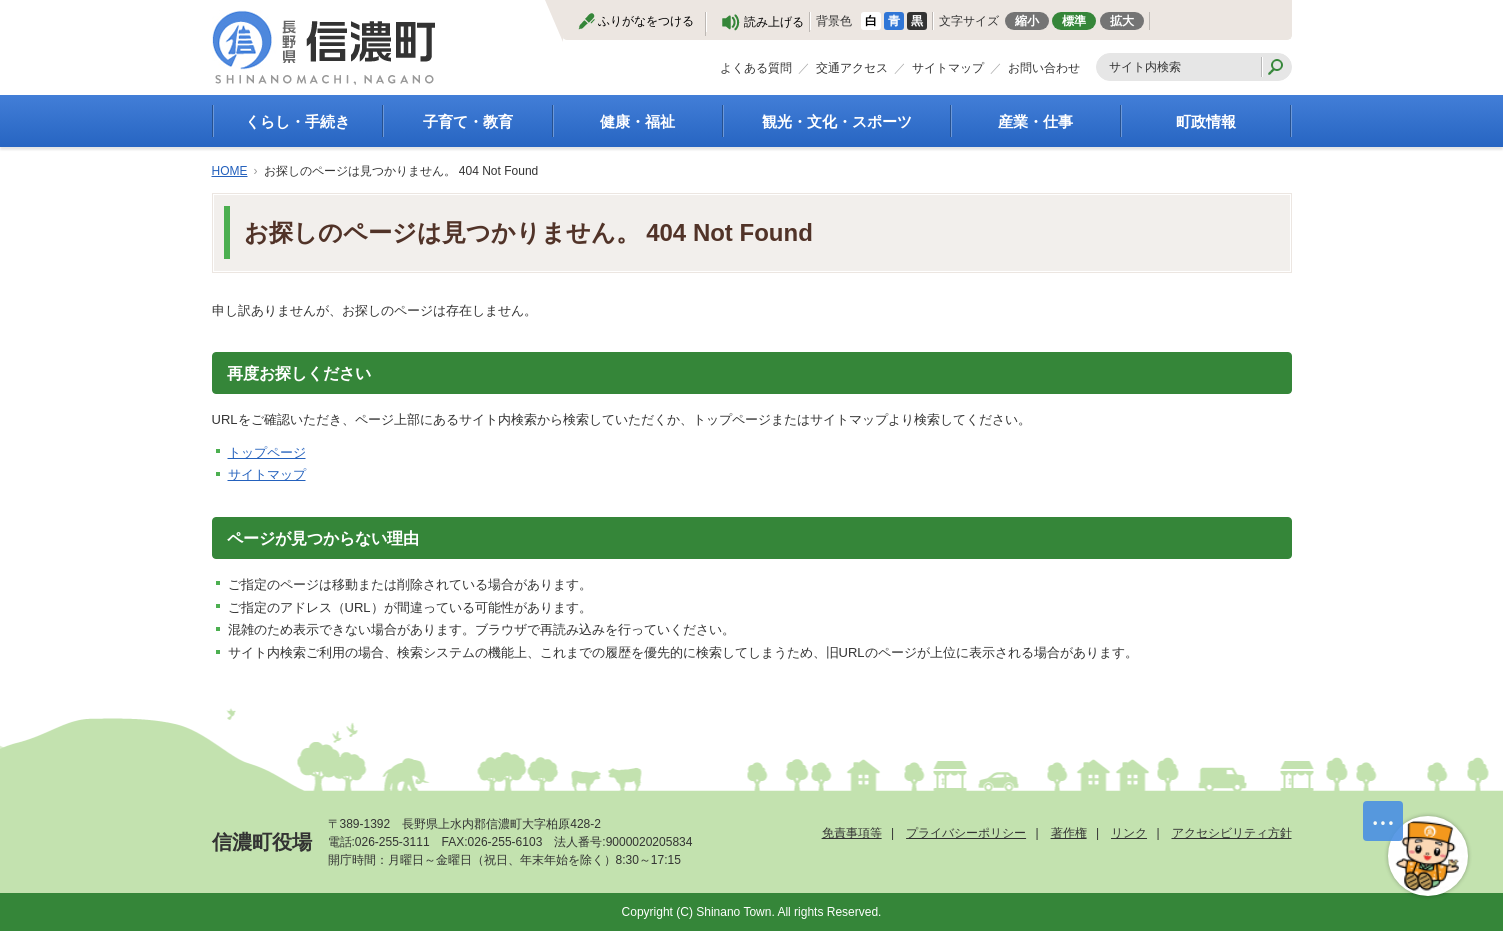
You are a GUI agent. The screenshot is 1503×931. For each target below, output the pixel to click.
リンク (1129, 833)
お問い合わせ (1044, 68)
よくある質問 (756, 68)
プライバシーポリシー (966, 833)
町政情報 (1206, 121)
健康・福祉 (637, 121)
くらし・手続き (297, 121)
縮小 (1027, 21)
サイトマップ (948, 68)
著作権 (1069, 833)
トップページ (267, 452)
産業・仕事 (1035, 121)
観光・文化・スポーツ (837, 121)
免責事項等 (852, 833)
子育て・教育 (468, 121)
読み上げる (774, 22)
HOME (230, 171)
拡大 (1122, 21)
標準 (1074, 21)
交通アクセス (852, 68)
